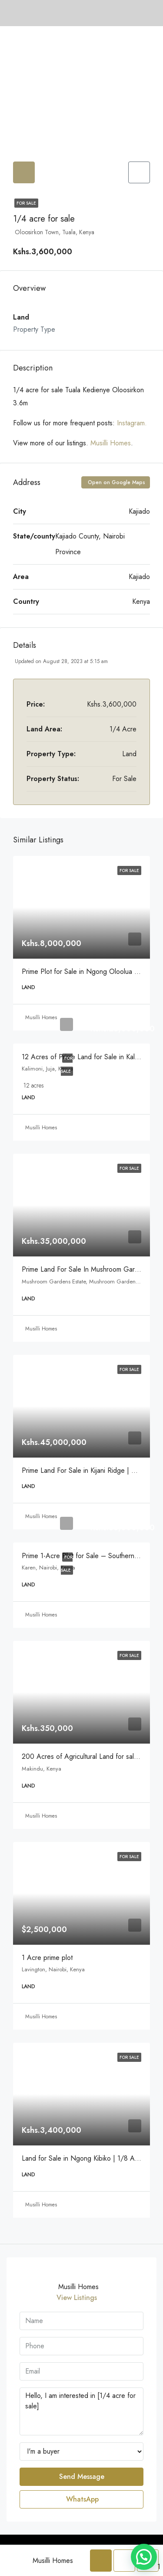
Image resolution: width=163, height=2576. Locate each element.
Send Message (81, 2477)
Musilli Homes (110, 443)
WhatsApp (82, 2499)
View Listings (77, 2298)
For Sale (26, 203)
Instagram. (132, 423)
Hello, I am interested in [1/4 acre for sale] (81, 2411)
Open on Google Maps (116, 482)
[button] (144, 2557)
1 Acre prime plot (47, 1958)
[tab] (24, 172)
